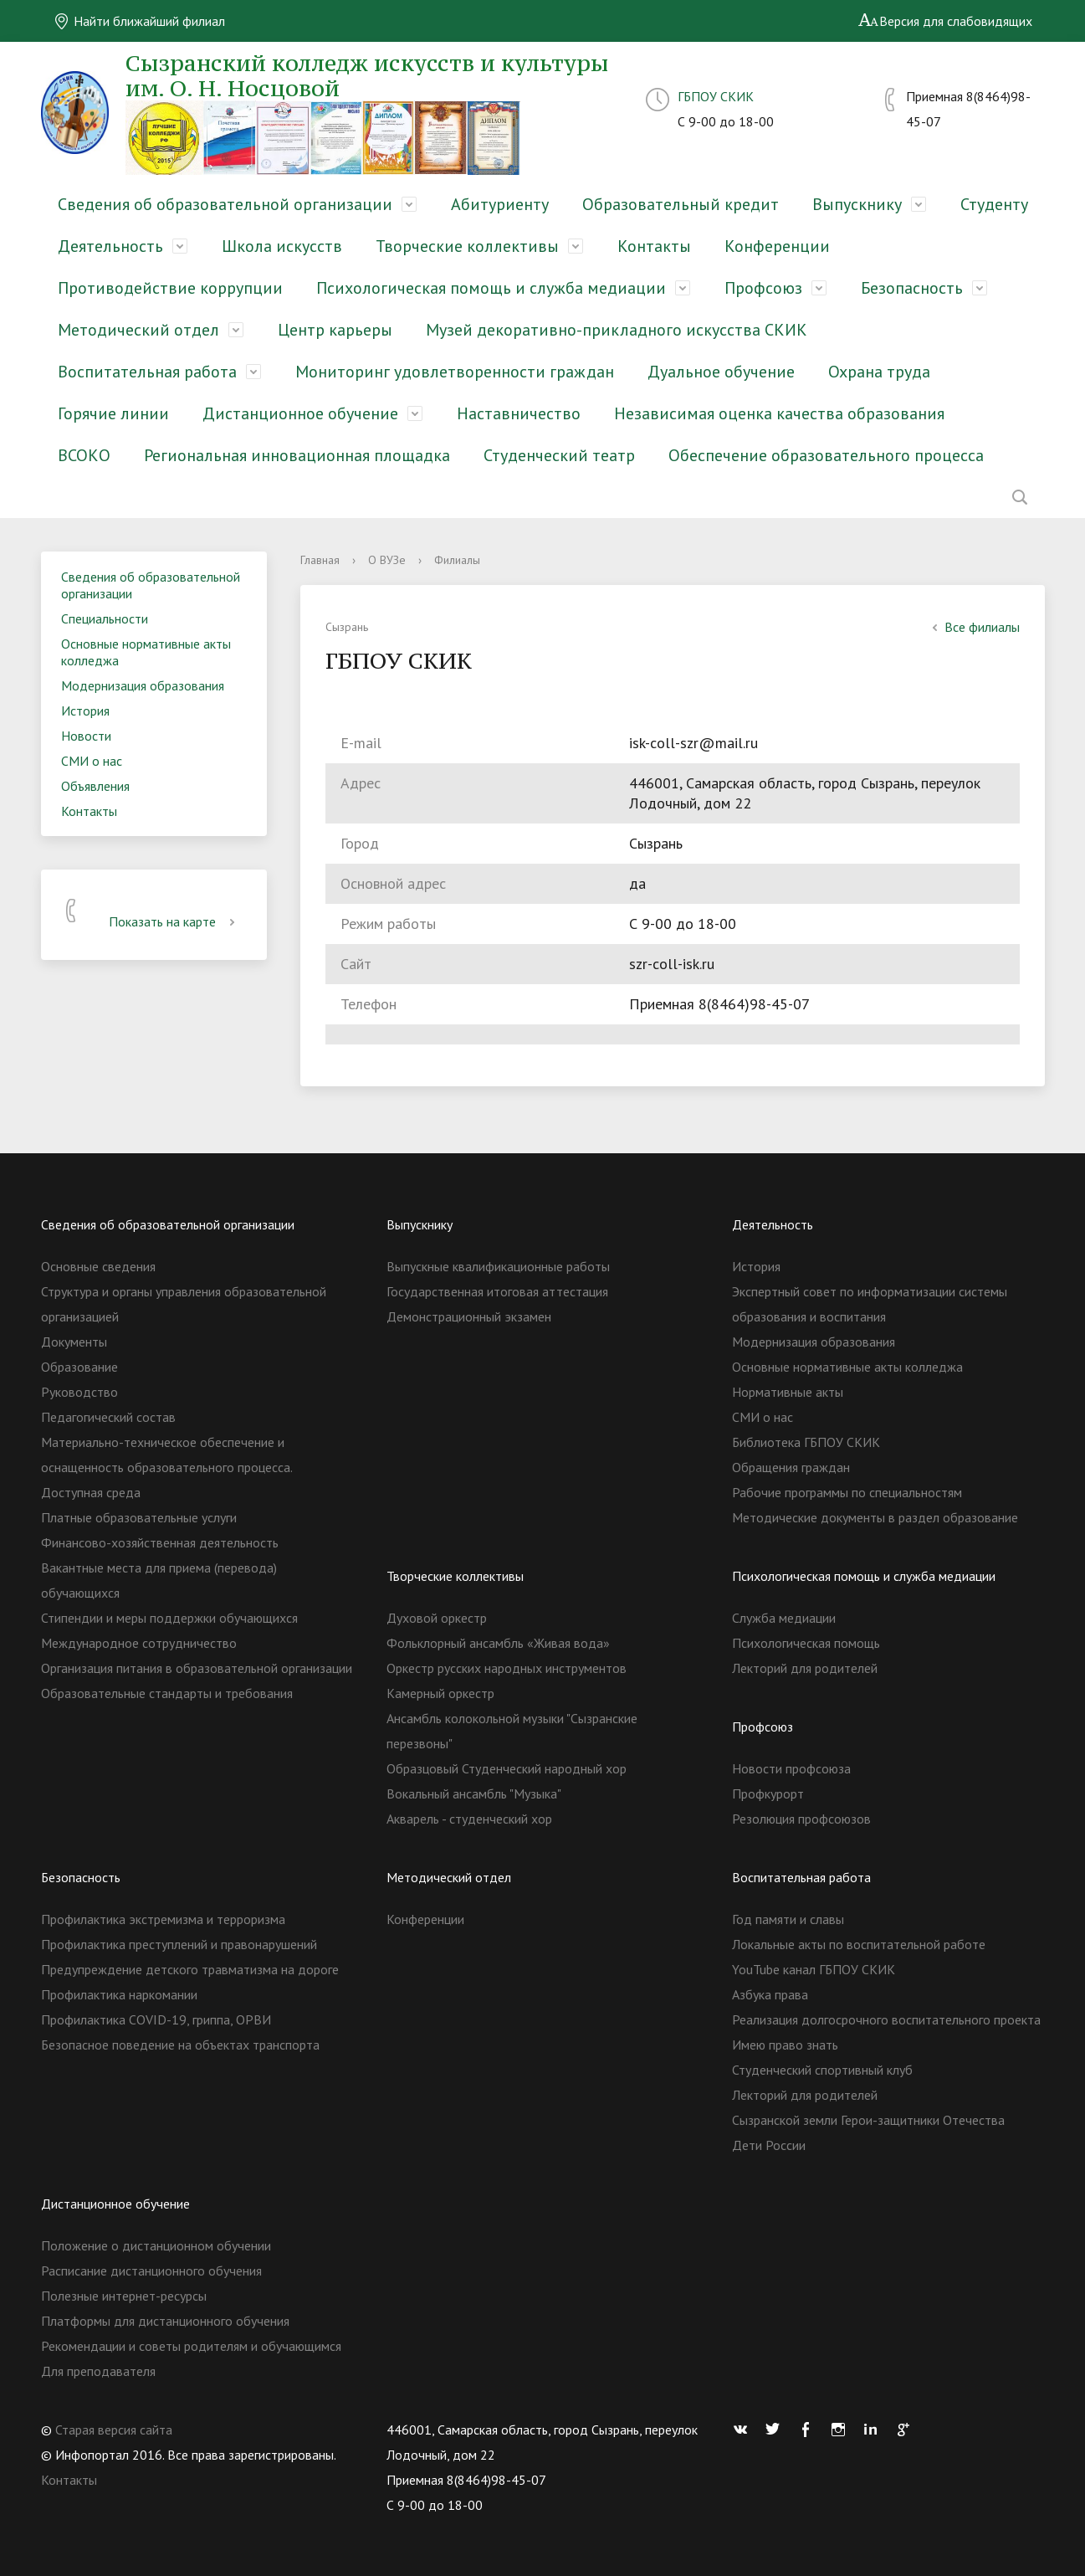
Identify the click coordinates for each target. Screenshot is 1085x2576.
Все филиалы (974, 626)
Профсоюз (763, 288)
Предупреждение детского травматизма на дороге (190, 1969)
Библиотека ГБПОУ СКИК (806, 1442)
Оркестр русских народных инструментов (506, 1668)
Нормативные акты (787, 1391)
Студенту (994, 204)
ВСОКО (84, 455)
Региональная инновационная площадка (297, 455)
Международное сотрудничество (139, 1642)
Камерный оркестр (440, 1693)
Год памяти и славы (788, 1919)
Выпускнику (857, 204)
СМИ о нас (91, 760)
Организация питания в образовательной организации (196, 1668)
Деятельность (110, 246)
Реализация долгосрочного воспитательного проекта (886, 2019)
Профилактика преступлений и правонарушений (179, 1944)
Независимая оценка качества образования (779, 413)
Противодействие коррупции (170, 288)
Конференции (777, 246)
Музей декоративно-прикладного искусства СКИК (616, 330)
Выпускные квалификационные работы (498, 1266)
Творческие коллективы (467, 246)
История (85, 710)
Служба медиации (784, 1617)
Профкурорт (768, 1793)
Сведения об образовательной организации (225, 204)
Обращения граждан (791, 1467)
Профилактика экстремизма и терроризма (163, 1919)
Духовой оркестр (436, 1617)
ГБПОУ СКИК (716, 96)
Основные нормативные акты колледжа (146, 652)
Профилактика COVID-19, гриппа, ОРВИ (156, 2019)
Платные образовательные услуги (139, 1517)
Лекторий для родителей (805, 1668)
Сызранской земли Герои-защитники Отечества (868, 2120)
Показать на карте (175, 921)
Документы (74, 1341)
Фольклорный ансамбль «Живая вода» (498, 1642)
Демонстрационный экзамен (468, 1316)
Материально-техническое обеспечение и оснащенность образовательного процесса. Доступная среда (166, 1467)
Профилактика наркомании (119, 1994)
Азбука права (770, 1994)
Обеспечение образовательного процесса (826, 455)
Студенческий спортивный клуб (822, 2069)
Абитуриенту (500, 204)
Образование (79, 1366)
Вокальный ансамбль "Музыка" (473, 1793)
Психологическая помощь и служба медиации (491, 288)
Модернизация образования (142, 685)
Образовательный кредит (680, 204)
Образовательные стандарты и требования (167, 1693)
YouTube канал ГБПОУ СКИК (813, 1969)
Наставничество (519, 413)
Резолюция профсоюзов (801, 1818)
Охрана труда (879, 371)
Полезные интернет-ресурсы (124, 2295)
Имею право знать (785, 2044)
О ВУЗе (387, 559)
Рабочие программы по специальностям (847, 1492)
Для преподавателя (98, 2371)
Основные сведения (98, 1266)
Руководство (79, 1391)
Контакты (654, 246)
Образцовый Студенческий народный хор (506, 1768)
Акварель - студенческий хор (469, 1818)
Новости (86, 735)
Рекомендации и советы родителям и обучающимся (191, 2345)
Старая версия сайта (113, 2429)
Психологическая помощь (806, 1642)
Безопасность (912, 288)
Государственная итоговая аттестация (497, 1291)
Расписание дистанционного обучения (151, 2270)
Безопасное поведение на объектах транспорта (180, 2044)
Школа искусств (282, 246)
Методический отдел (138, 330)
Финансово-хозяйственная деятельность (160, 1542)
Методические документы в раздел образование (875, 1517)
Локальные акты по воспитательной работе (858, 1944)
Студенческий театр (559, 455)
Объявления (95, 785)
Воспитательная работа (147, 371)
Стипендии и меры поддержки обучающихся (169, 1617)
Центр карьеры (335, 330)
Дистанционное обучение (300, 413)
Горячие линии (113, 413)
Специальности (104, 618)
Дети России (769, 2145)
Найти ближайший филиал (139, 21)
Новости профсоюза (791, 1768)
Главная (320, 559)
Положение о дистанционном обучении (156, 2245)
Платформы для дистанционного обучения (165, 2320)
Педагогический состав (108, 1417)
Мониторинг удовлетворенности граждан (454, 371)
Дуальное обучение (721, 371)
